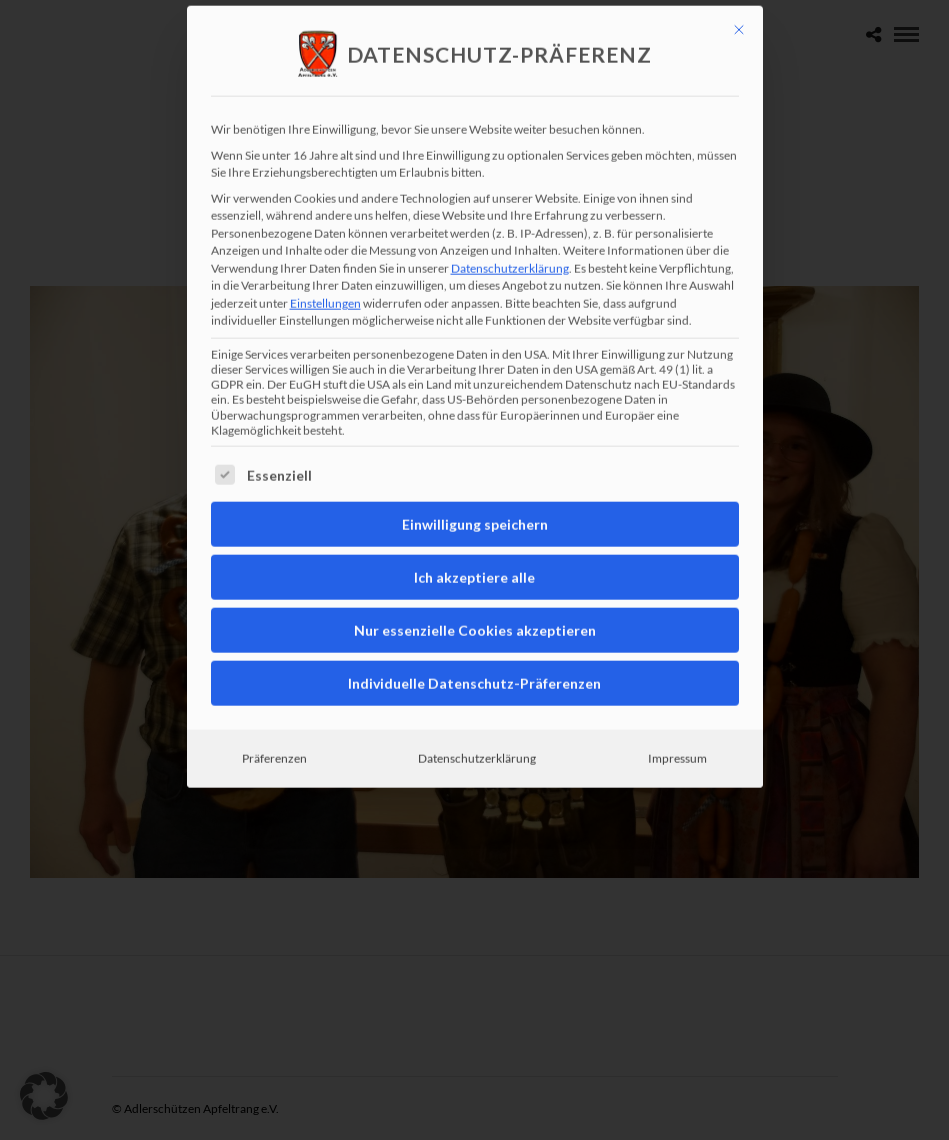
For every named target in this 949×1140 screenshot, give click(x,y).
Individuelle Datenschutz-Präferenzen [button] (474, 594)
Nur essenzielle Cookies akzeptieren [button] (475, 541)
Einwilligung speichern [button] (475, 435)
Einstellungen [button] (325, 214)
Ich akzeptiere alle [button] (474, 488)
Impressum (677, 669)
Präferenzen (274, 669)
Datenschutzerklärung (510, 179)
